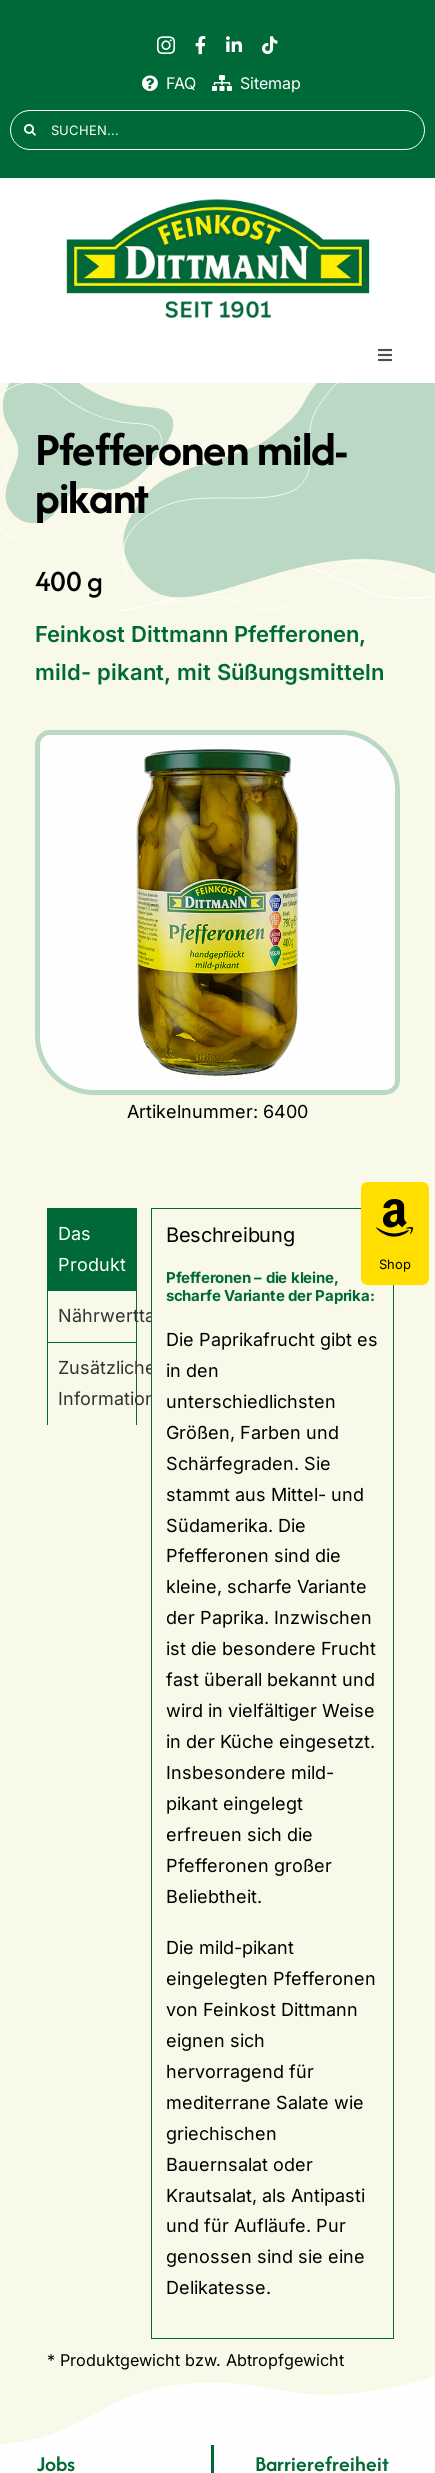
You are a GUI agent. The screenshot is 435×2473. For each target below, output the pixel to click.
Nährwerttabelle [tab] (97, 1315)
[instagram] (166, 45)
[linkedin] (234, 45)
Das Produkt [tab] (92, 1249)
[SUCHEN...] (217, 130)
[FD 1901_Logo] (218, 199)
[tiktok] (270, 45)
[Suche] (30, 130)
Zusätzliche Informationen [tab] (97, 1383)
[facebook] (200, 45)
